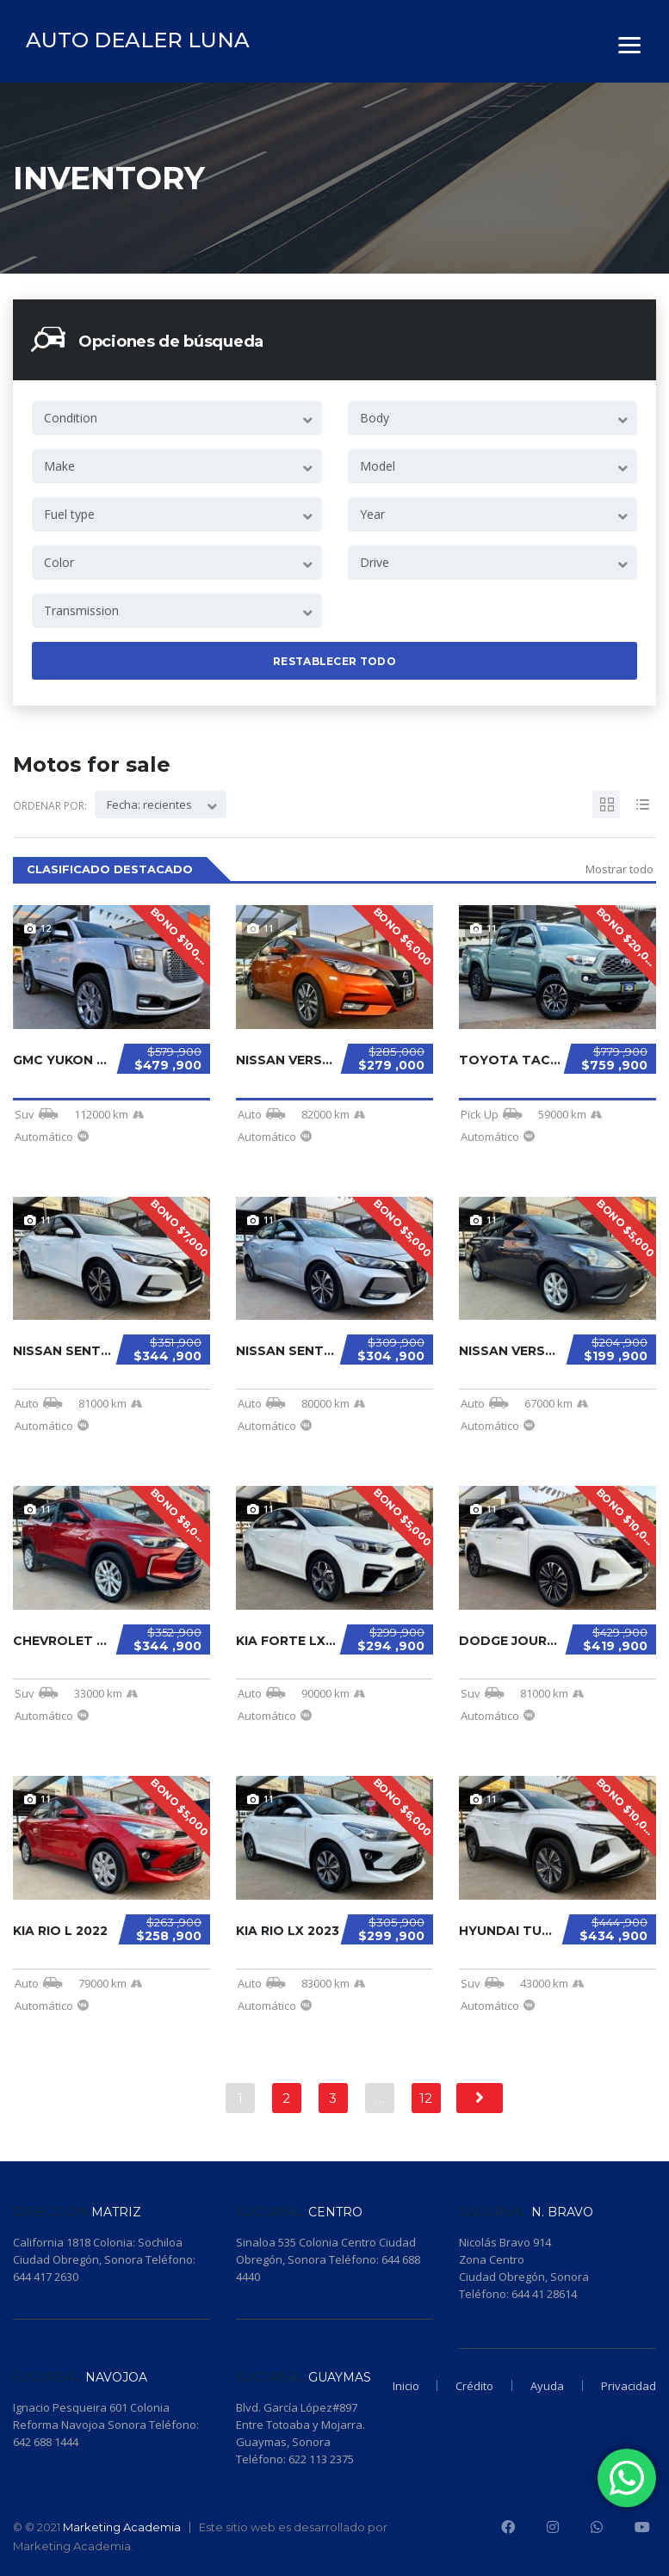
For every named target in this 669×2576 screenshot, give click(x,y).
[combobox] (177, 418)
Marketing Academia (122, 2527)
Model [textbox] (377, 466)
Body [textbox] (374, 418)
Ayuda (543, 2385)
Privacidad (628, 2385)
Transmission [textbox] (81, 610)
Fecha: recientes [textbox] (149, 804)
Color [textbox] (59, 562)
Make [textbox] (59, 466)
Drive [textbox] (374, 562)
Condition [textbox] (70, 418)
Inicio (392, 2385)
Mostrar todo (619, 869)
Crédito (466, 2385)
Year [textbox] (372, 514)
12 (425, 2098)
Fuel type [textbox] (69, 514)
